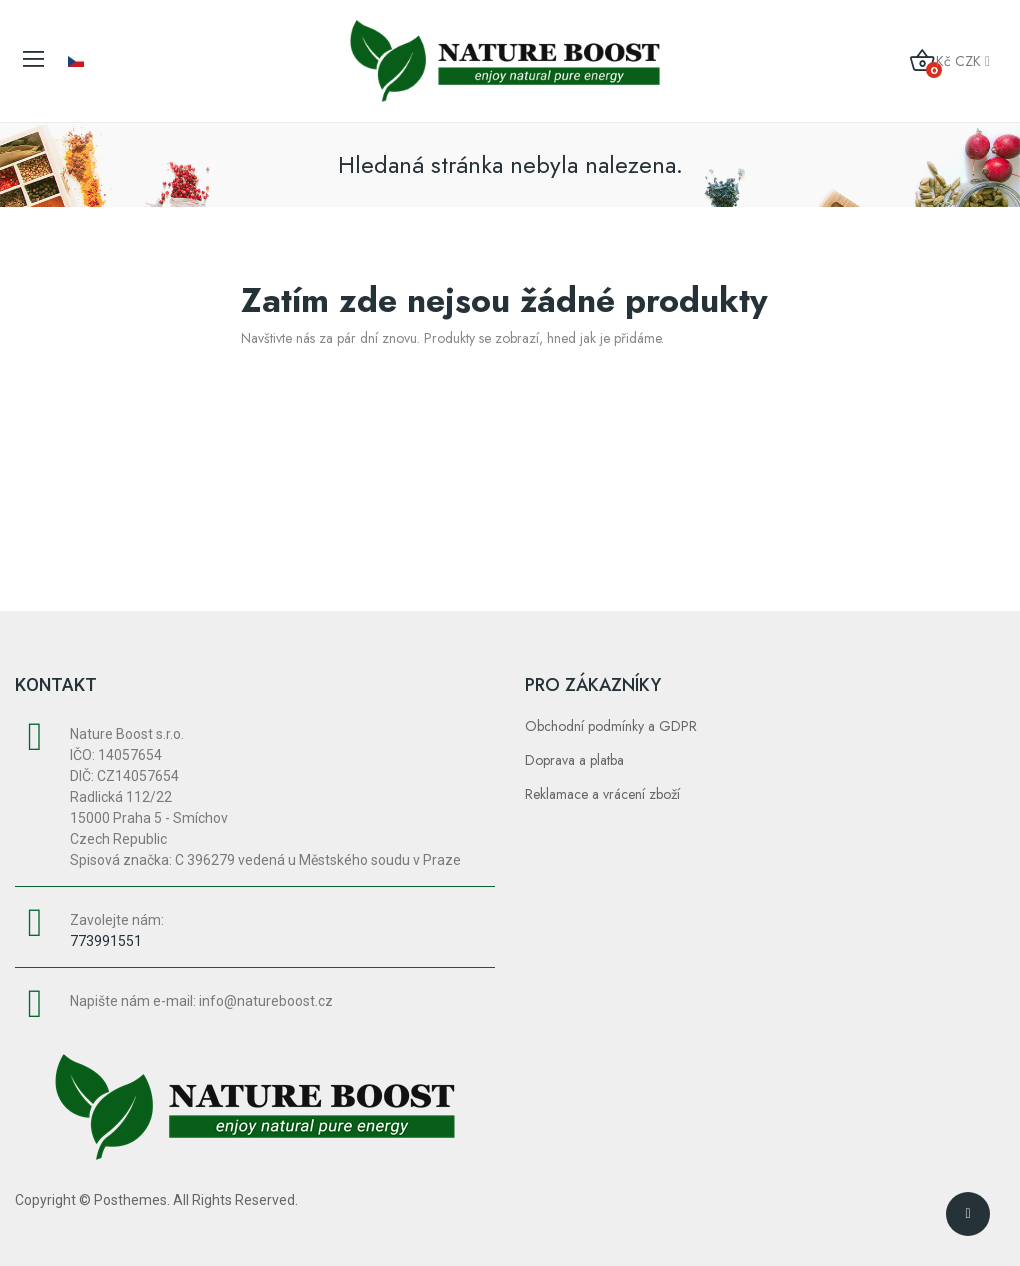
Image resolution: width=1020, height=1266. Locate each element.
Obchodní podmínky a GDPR (611, 726)
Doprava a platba (574, 760)
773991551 (106, 941)
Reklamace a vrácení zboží (602, 794)
